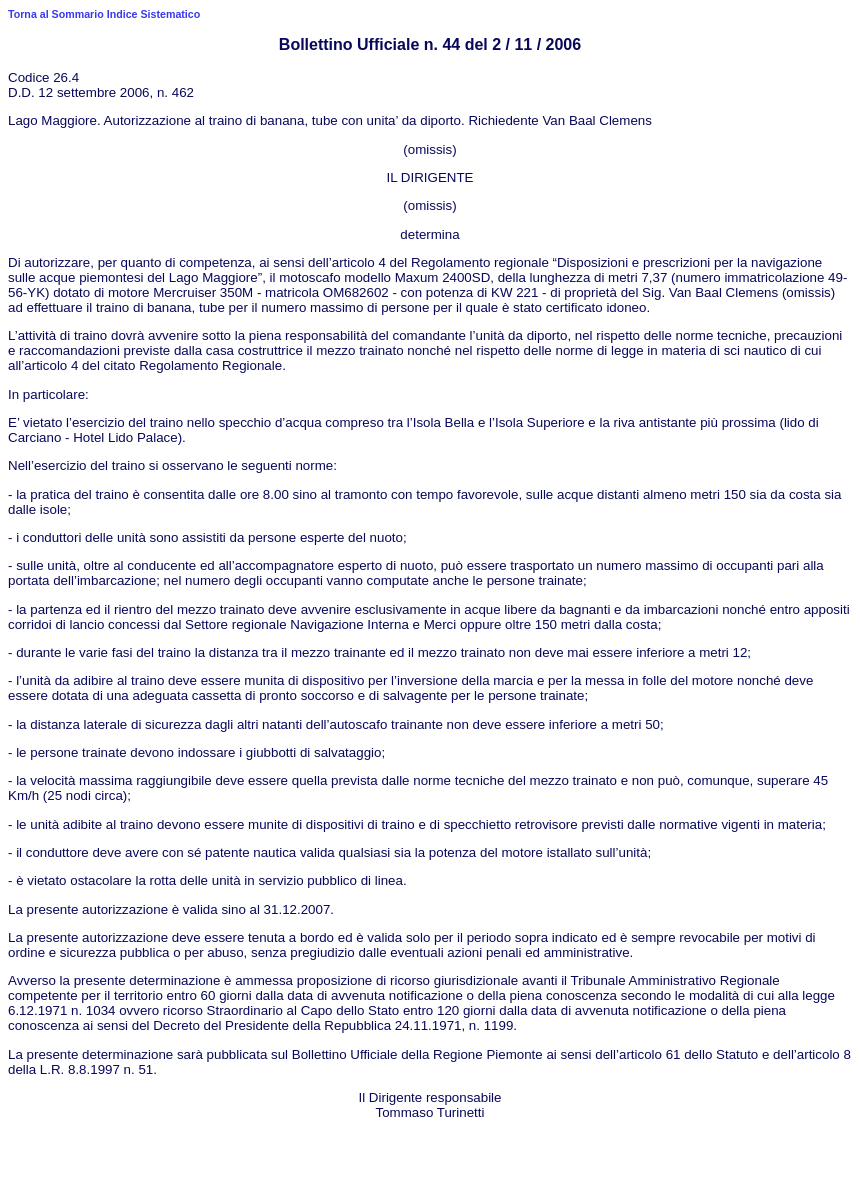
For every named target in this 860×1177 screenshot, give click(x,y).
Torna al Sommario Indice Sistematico (104, 14)
